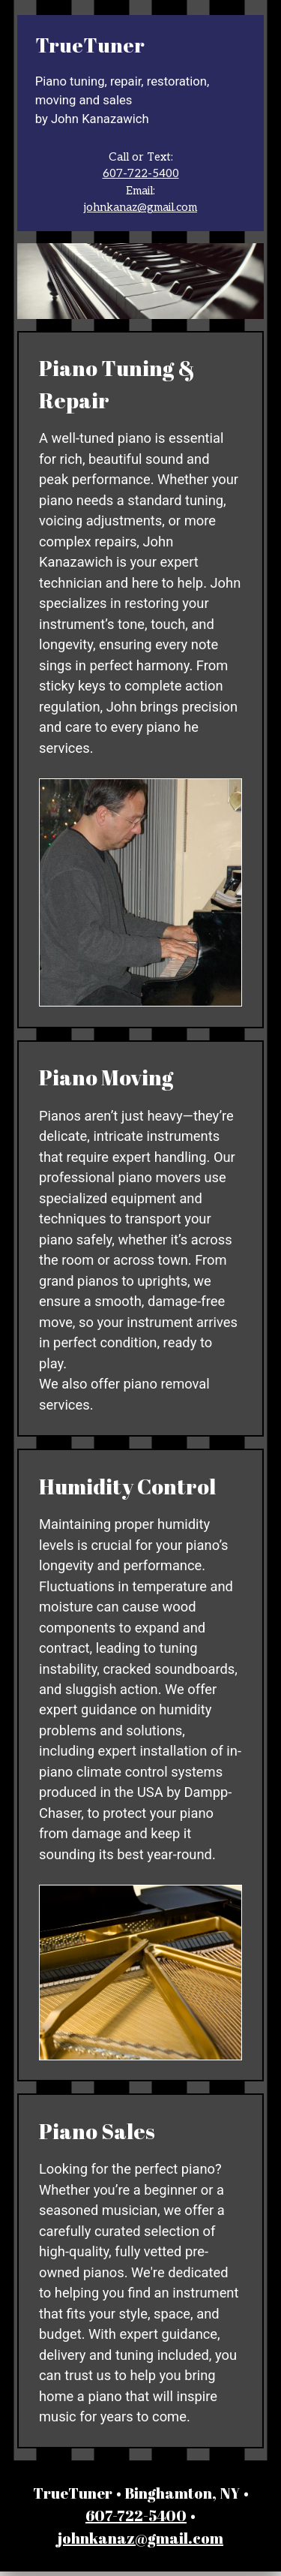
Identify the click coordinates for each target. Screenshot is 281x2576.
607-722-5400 (141, 173)
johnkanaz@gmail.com (140, 207)
